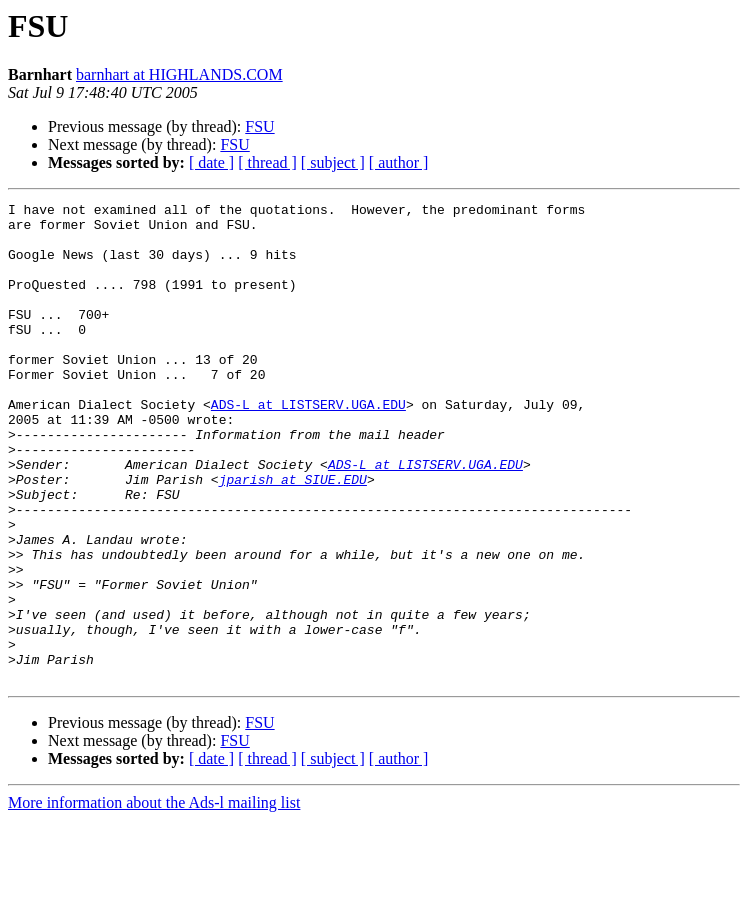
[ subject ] (333, 162)
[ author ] (399, 162)
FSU (259, 126)
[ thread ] (267, 162)
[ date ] (211, 162)
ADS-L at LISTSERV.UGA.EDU (308, 446)
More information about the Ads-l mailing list (154, 898)
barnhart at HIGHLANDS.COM (179, 74)
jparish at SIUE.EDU (293, 536)
